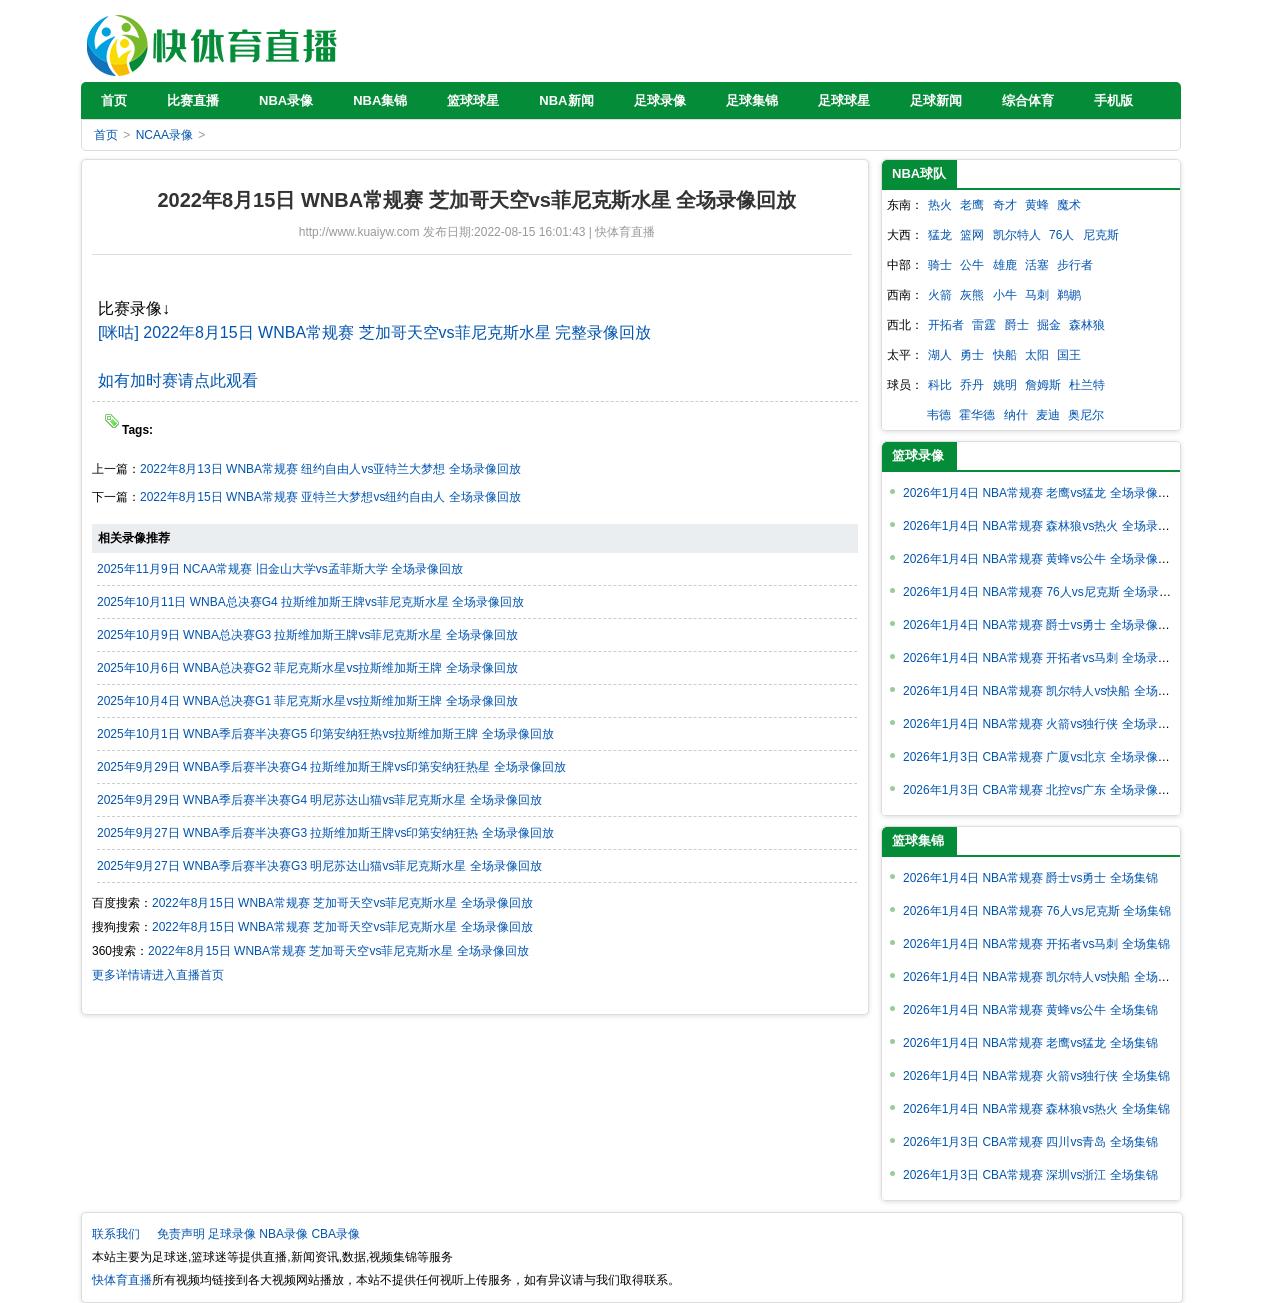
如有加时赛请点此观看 (178, 380)
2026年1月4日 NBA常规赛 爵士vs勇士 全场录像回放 (1042, 625)
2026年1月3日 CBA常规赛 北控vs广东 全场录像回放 (1042, 790)
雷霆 (984, 325)
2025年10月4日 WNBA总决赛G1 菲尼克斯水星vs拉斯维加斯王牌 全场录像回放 (307, 701)
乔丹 (972, 385)
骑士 (940, 265)
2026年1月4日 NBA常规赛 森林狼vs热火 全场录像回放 (1048, 526)
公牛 (972, 265)
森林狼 (1087, 325)
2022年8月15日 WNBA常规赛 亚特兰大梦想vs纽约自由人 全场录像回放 (330, 497)
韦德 (939, 415)
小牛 (1005, 295)
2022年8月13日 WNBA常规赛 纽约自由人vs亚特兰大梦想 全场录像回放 (330, 469)
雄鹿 (1005, 265)
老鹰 (972, 205)
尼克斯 (1101, 235)
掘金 (1049, 325)
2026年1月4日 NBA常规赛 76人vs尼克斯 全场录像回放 (1049, 592)
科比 (940, 385)
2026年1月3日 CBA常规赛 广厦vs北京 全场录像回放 (1042, 757)
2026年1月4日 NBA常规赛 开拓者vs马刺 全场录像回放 (1048, 658)
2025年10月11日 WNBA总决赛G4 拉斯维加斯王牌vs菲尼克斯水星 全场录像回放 (310, 602)
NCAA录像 (164, 135)
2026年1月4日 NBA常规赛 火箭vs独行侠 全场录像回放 (1048, 724)
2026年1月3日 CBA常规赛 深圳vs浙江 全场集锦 (1030, 1175)
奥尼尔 (1086, 415)
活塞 (1037, 265)
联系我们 (116, 1234)
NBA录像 (283, 1234)
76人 (1061, 235)
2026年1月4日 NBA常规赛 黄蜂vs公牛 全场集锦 (1030, 1010)
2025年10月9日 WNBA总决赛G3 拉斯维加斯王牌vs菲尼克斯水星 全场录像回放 (307, 635)
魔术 (1069, 205)
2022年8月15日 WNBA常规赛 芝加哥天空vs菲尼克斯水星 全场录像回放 (342, 903)
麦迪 (1048, 415)
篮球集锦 (918, 840)
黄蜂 (1037, 205)
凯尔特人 (1017, 235)
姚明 (1005, 385)
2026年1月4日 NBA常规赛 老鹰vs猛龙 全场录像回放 (1042, 493)
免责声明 (181, 1234)
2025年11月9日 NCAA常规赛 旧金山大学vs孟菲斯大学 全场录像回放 (280, 569)
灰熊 (972, 295)
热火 (940, 205)
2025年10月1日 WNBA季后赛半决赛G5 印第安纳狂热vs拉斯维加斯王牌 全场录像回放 (325, 734)
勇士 (972, 355)
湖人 (940, 355)
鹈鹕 (1069, 295)
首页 (106, 135)
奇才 (1005, 205)
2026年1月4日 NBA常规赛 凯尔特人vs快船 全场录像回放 (1054, 691)
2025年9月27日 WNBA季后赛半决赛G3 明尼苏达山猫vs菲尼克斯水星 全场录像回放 (319, 866)
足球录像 (232, 1234)
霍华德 (977, 415)
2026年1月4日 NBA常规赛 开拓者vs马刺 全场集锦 (1036, 944)
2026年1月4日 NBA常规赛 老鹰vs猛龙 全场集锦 (1030, 1043)
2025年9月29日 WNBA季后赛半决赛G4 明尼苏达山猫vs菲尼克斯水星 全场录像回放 (319, 800)
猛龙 (940, 235)
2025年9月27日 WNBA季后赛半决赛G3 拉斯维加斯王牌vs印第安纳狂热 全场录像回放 (325, 833)
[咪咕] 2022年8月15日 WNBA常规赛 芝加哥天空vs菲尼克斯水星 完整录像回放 (374, 332)
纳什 (1016, 415)
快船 (1005, 355)
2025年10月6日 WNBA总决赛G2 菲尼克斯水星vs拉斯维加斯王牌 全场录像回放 (307, 668)
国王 (1069, 355)
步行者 (1075, 265)
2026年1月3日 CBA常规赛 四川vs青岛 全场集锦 (1030, 1142)
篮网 (972, 235)
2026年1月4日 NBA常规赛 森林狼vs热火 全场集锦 (1036, 1109)
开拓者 (946, 325)
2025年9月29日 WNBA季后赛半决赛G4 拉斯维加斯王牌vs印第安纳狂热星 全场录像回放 (331, 767)
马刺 (1037, 295)
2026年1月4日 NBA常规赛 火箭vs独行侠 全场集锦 (1036, 1076)
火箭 (940, 295)
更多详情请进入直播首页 (158, 975)
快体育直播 (214, 40)
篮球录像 (918, 455)
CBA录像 (335, 1234)
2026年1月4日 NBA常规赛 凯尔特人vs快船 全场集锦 (1042, 977)
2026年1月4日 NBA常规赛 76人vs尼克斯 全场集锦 (1037, 911)
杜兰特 (1087, 385)
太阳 (1037, 355)
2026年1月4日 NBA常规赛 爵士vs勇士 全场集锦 (1030, 878)
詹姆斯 (1043, 385)
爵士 (1017, 325)
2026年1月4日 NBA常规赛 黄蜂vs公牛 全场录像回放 (1042, 559)
